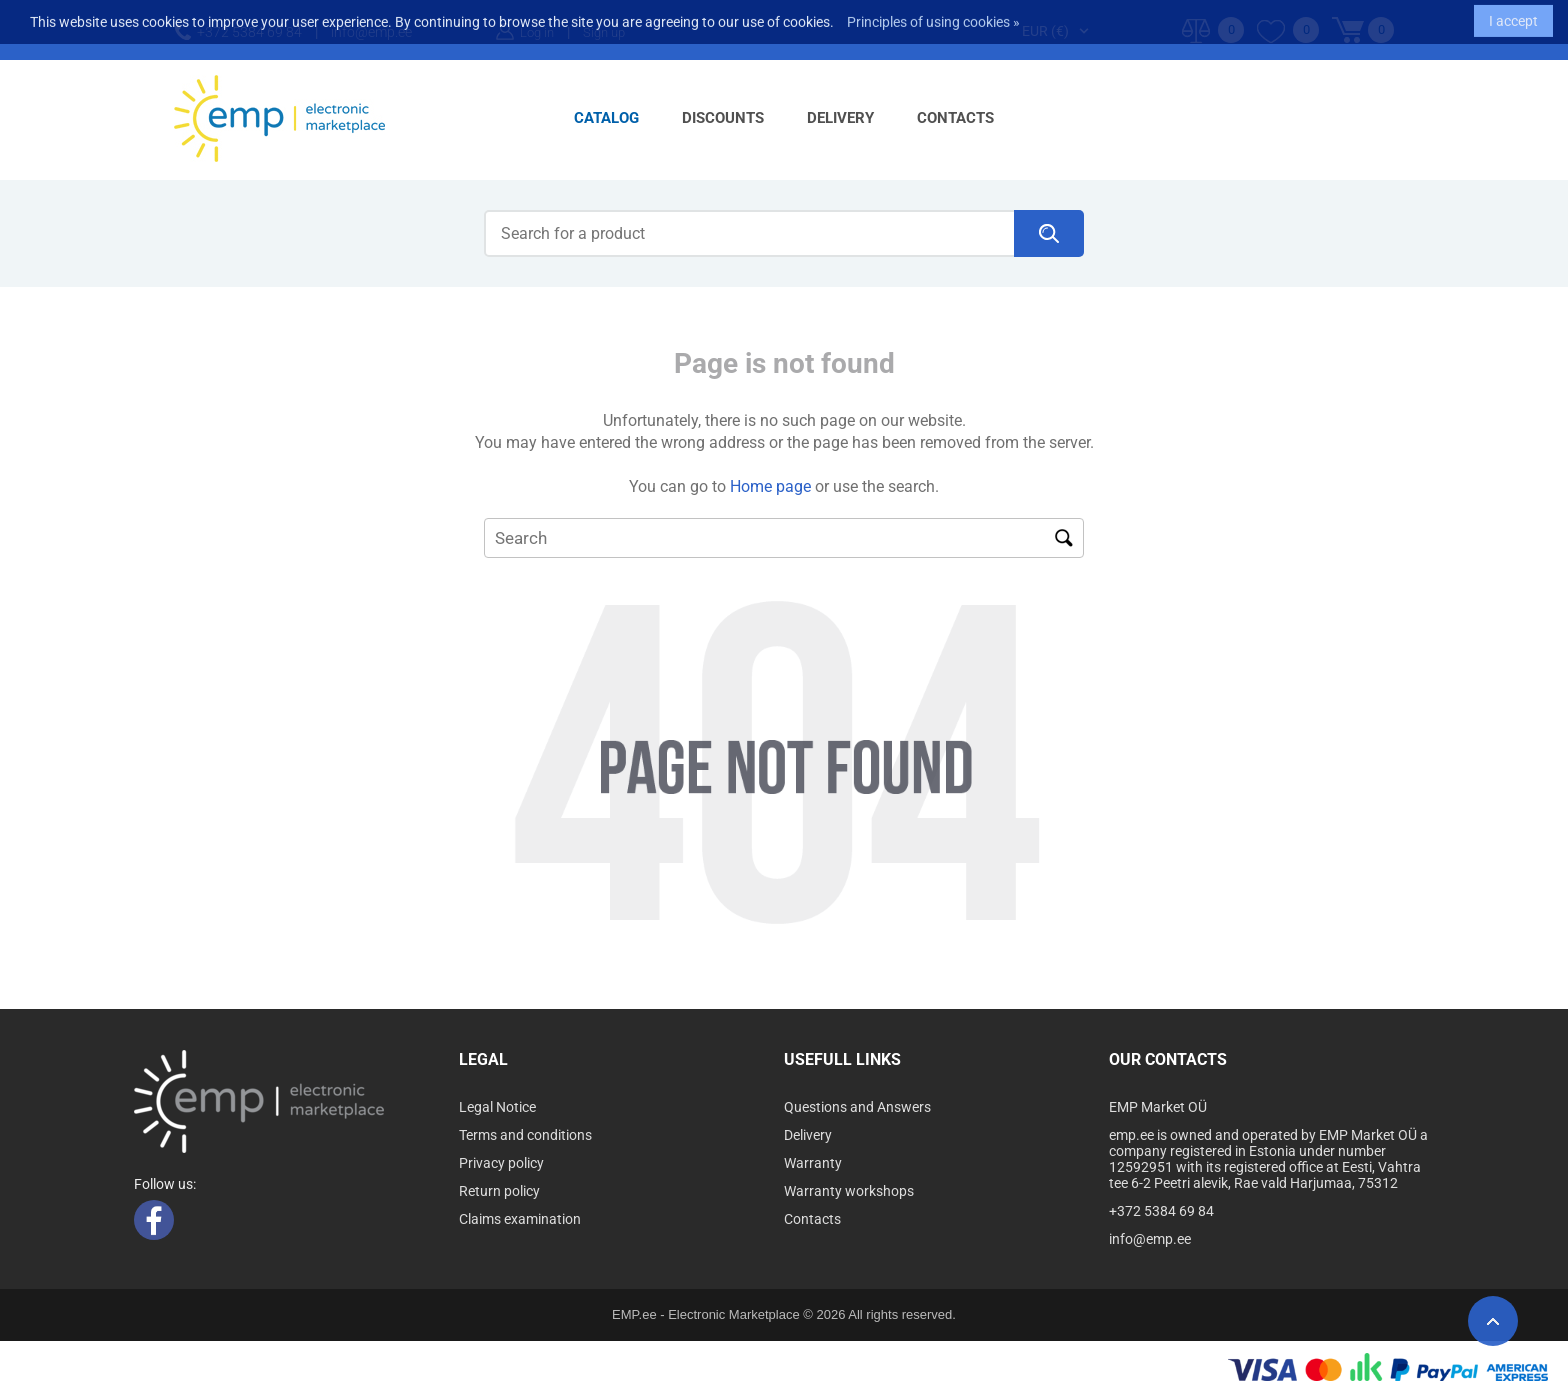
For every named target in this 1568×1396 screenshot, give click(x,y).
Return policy (499, 1191)
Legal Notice (497, 1107)
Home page (770, 486)
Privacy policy (501, 1163)
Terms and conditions (525, 1135)
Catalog (606, 118)
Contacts (955, 118)
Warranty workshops (849, 1191)
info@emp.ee (1150, 1239)
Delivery (840, 118)
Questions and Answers (857, 1107)
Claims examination (520, 1219)
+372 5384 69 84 (1161, 1211)
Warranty (813, 1163)
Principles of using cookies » (933, 15)
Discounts (723, 118)
